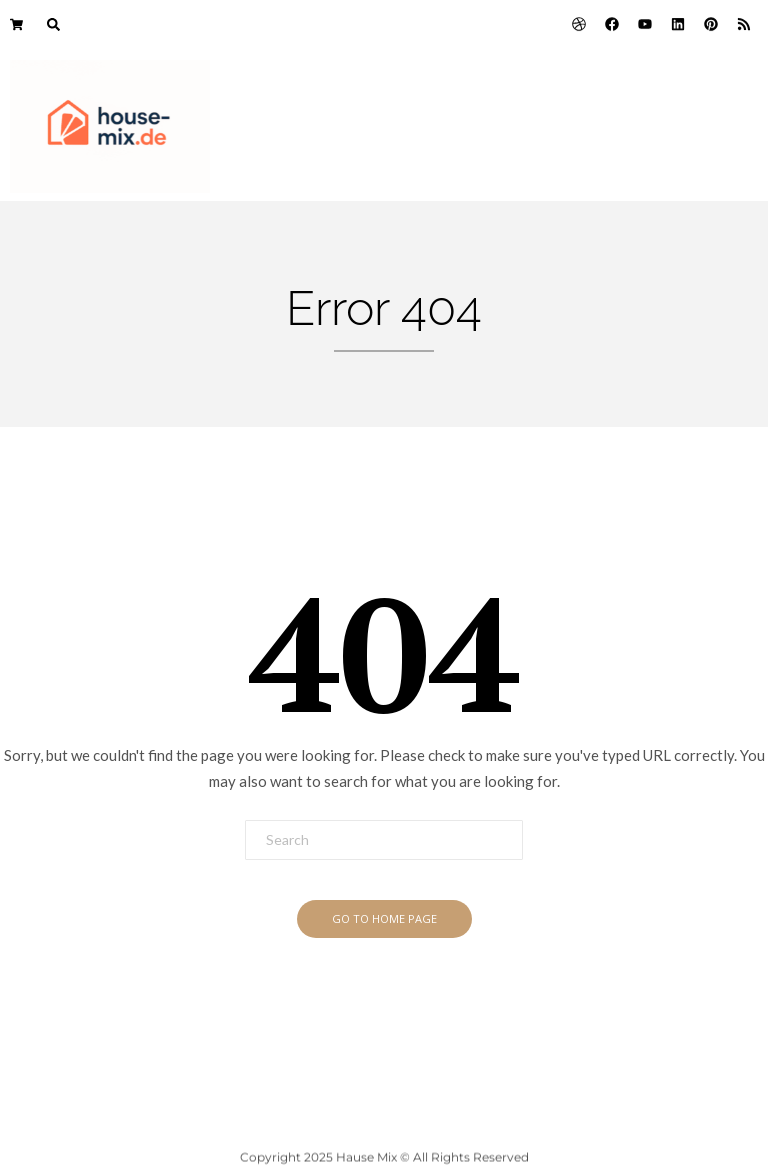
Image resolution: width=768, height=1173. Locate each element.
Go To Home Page (384, 918)
